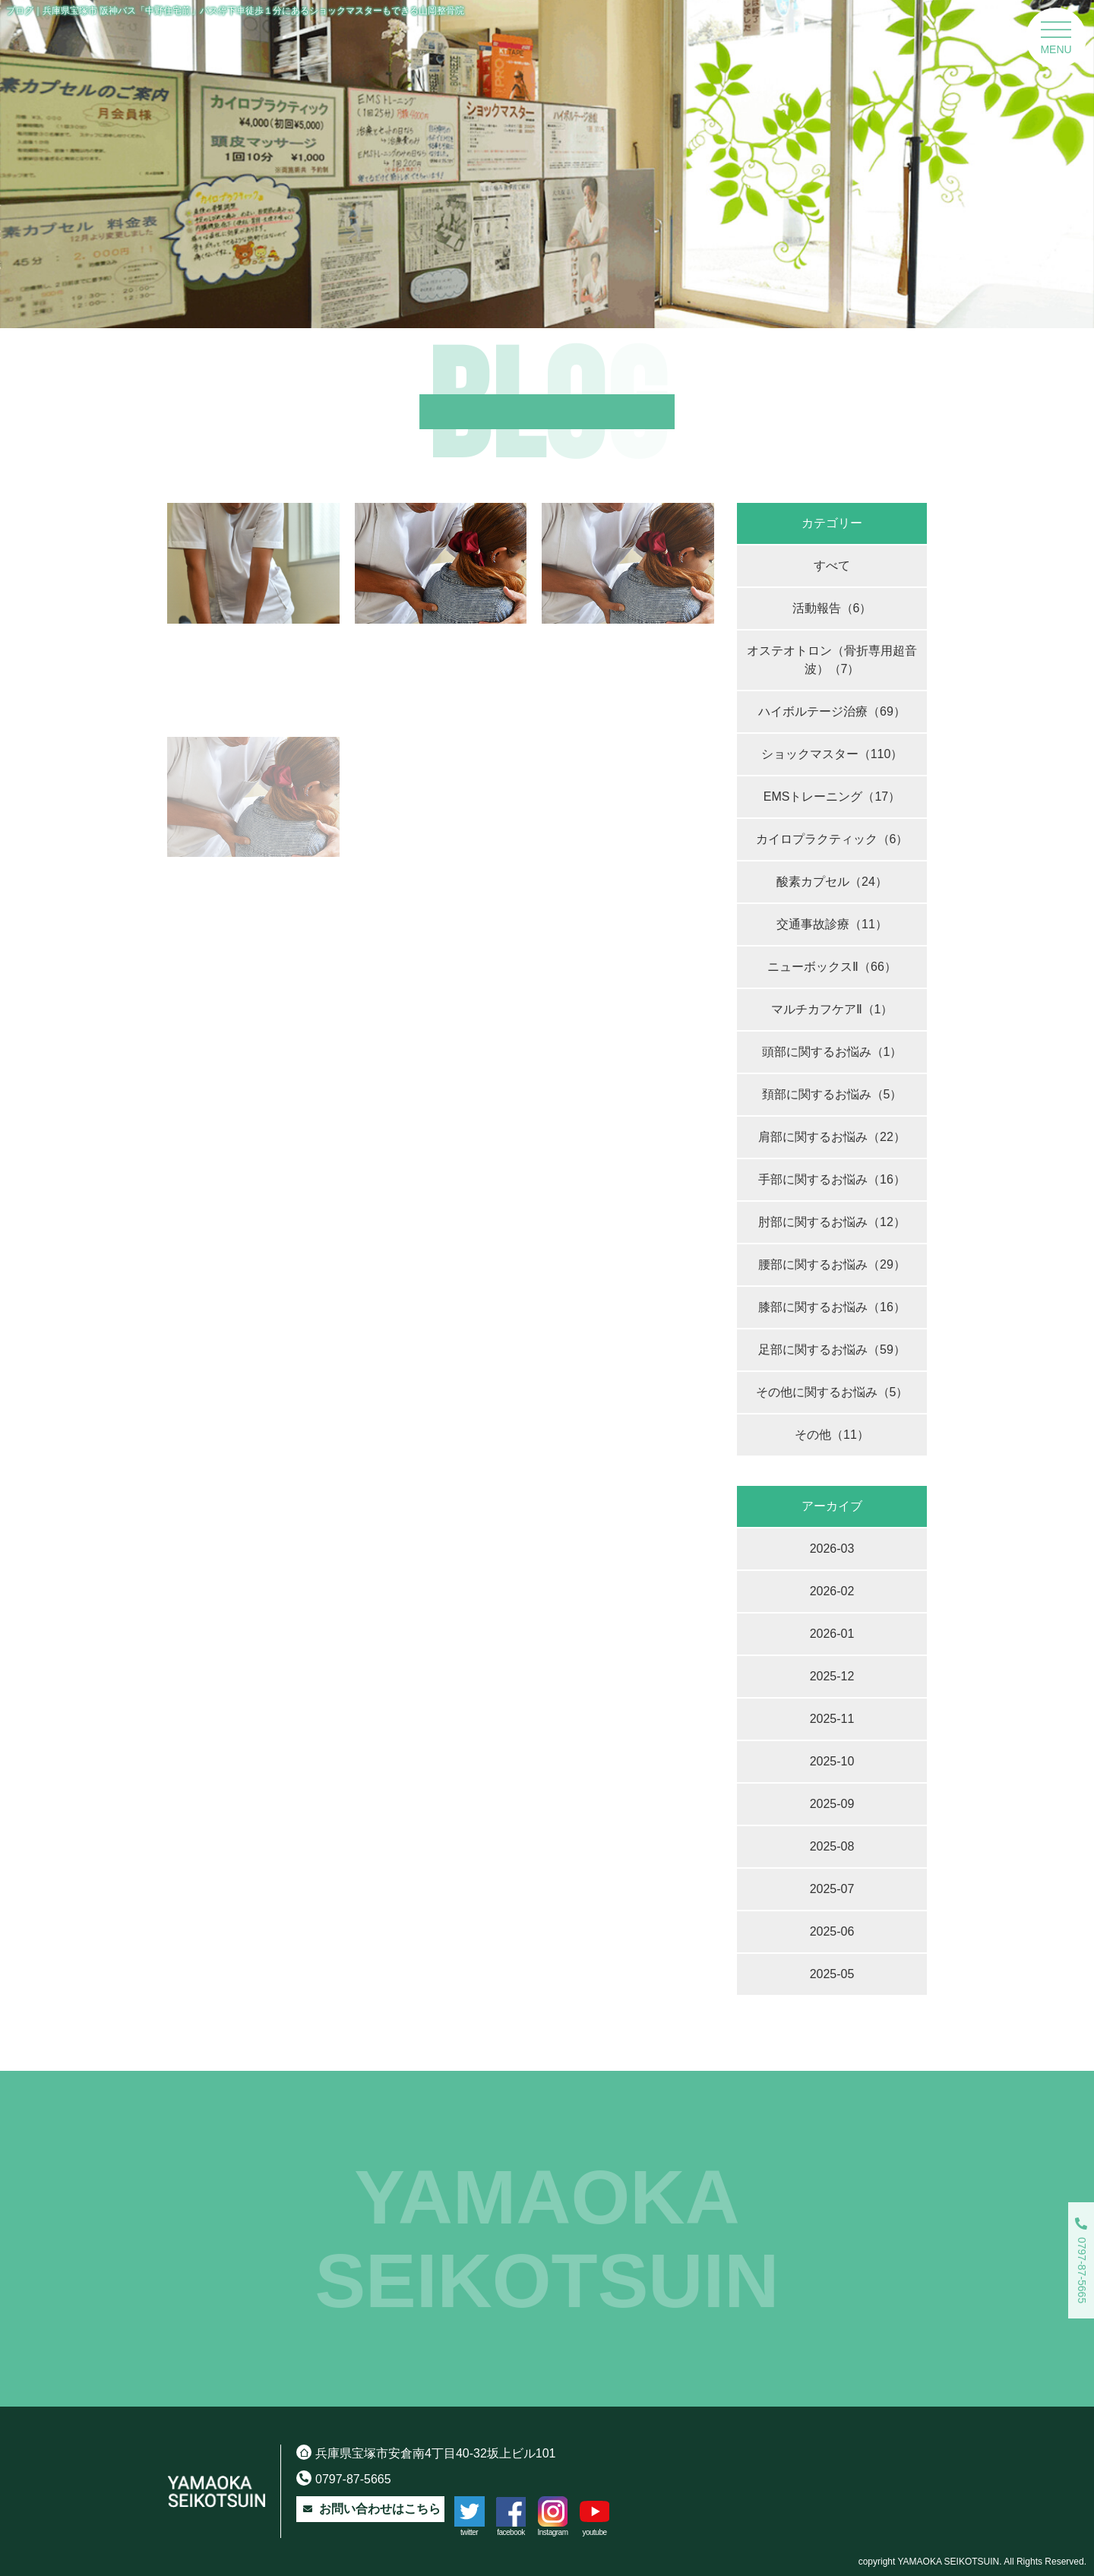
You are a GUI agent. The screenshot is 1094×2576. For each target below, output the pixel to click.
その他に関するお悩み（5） (832, 1392)
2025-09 (832, 1803)
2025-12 (832, 1676)
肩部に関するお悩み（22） (832, 1136)
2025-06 (832, 1931)
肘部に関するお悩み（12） (832, 1221)
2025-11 (832, 1718)
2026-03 (832, 1548)
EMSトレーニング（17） (832, 796)
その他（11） (832, 1434)
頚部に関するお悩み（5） (832, 1094)
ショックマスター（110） (832, 754)
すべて (832, 565)
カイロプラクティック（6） (832, 839)
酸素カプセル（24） (831, 881)
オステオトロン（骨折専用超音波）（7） (832, 659)
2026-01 (832, 1633)
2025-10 (832, 1761)
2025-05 (832, 1974)
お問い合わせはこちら (370, 2509)
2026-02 (832, 1591)
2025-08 (832, 1846)
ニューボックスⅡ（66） (831, 966)
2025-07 (832, 1888)
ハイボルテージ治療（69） (832, 711)
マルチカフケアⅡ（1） (832, 1009)
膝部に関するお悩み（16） (832, 1307)
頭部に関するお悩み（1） (832, 1051)
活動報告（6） (832, 608)
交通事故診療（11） (831, 924)
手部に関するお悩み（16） (832, 1179)
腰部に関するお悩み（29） (832, 1264)
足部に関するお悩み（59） (832, 1349)
